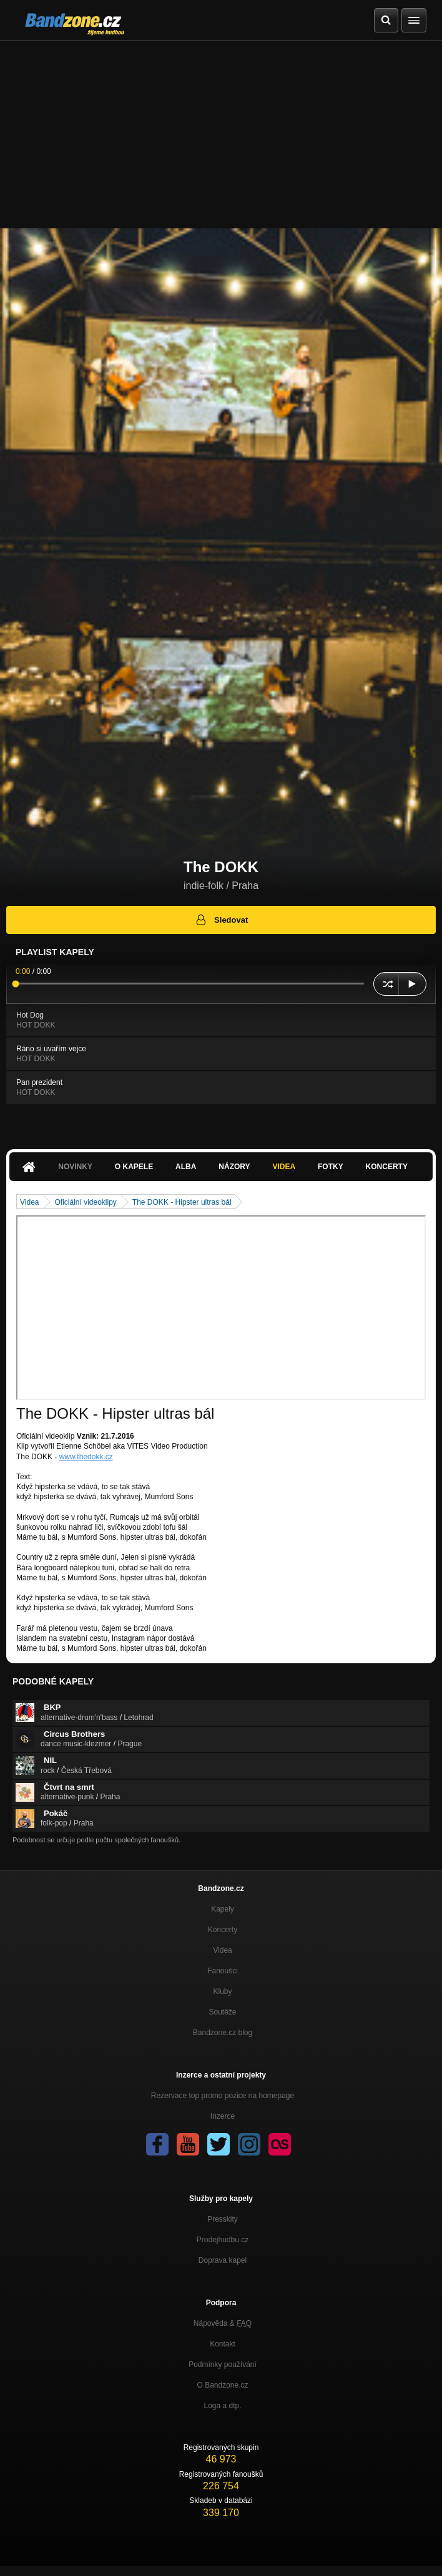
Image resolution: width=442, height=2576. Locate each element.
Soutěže (222, 2012)
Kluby (222, 1991)
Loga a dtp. (222, 2405)
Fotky (330, 1166)
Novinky (75, 1166)
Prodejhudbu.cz (222, 2239)
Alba (185, 1166)
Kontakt (222, 2344)
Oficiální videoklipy (85, 1202)
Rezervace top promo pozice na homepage (222, 2095)
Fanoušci (222, 1970)
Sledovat (221, 919)
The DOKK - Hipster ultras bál (182, 1202)
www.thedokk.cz (86, 1456)
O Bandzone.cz (222, 2385)
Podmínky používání (223, 2364)
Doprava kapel (223, 2260)
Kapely (222, 1909)
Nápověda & (223, 2323)
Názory (234, 1166)
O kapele (134, 1166)
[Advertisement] (221, 134)
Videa (283, 1166)
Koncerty (387, 1166)
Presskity (222, 2219)
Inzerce (222, 2116)
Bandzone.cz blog (222, 2032)
